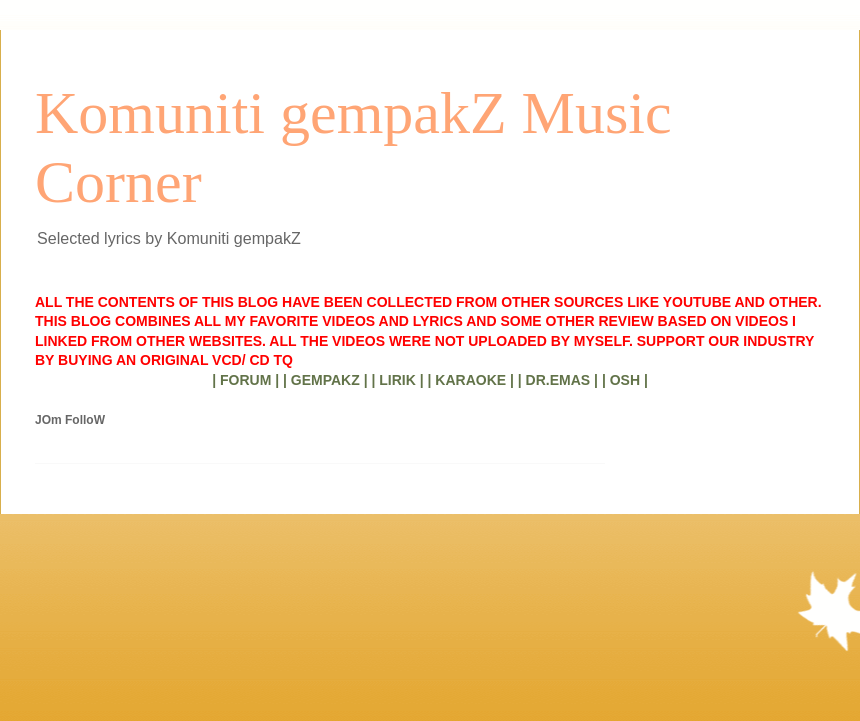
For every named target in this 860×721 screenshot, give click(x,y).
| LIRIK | (397, 380)
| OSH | (625, 380)
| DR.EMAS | (558, 380)
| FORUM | (245, 380)
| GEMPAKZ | (325, 380)
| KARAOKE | (471, 380)
